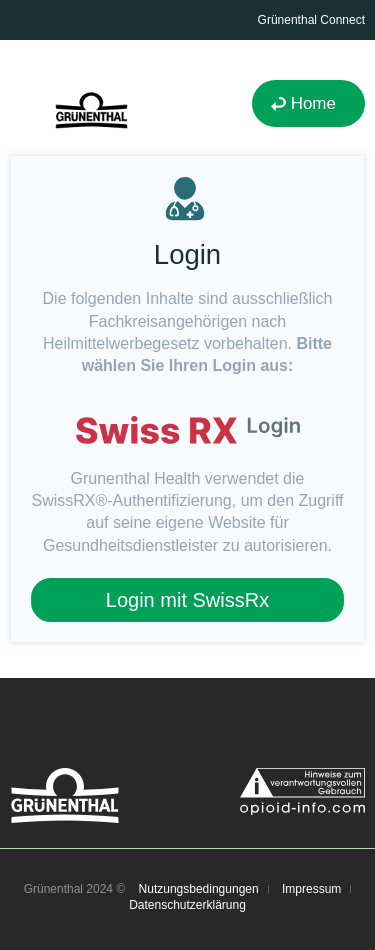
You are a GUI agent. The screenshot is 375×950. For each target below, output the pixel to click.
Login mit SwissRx (187, 600)
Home (313, 103)
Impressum (311, 889)
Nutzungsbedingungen (199, 889)
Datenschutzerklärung (187, 905)
